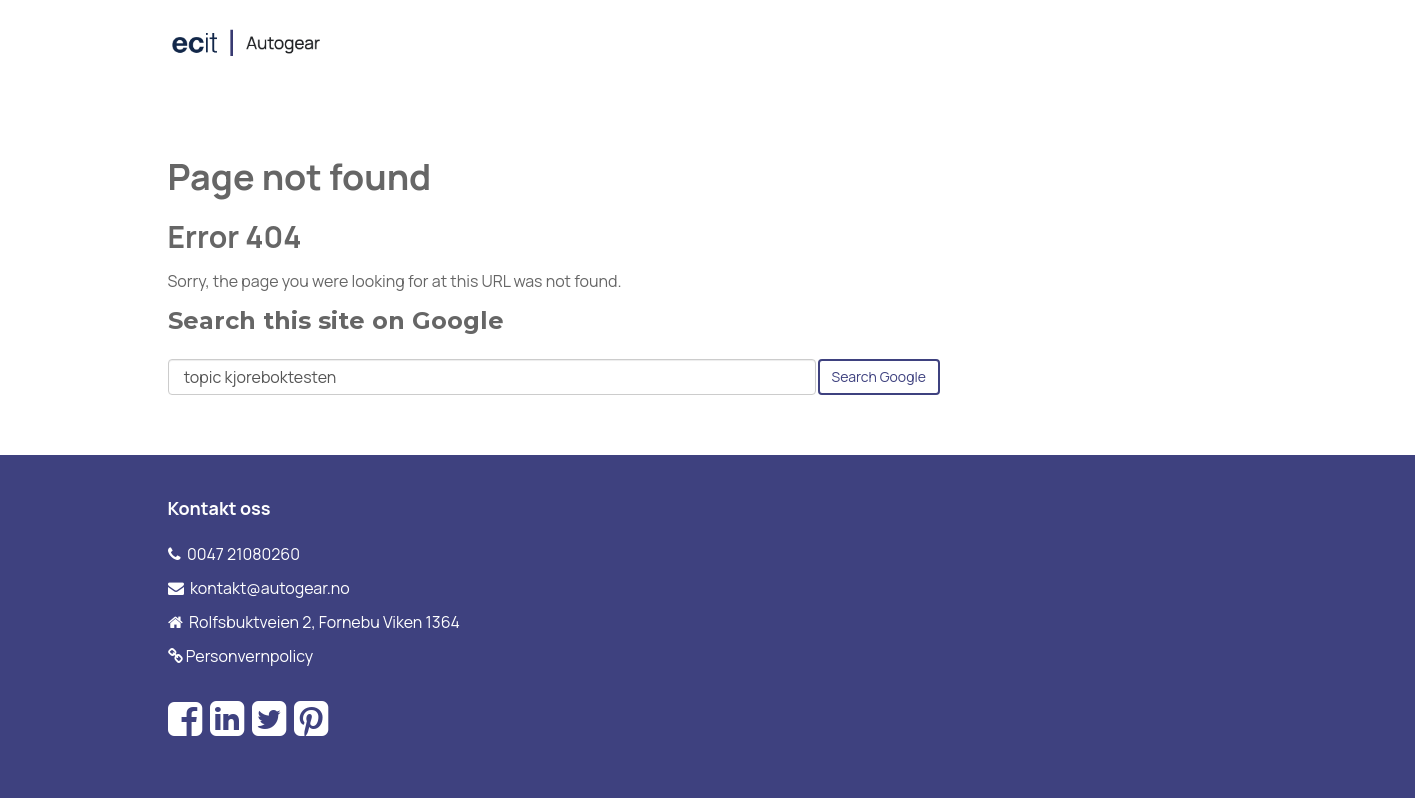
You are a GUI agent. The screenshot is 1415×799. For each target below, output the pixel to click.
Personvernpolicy (250, 656)
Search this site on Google (336, 320)
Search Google (879, 376)
